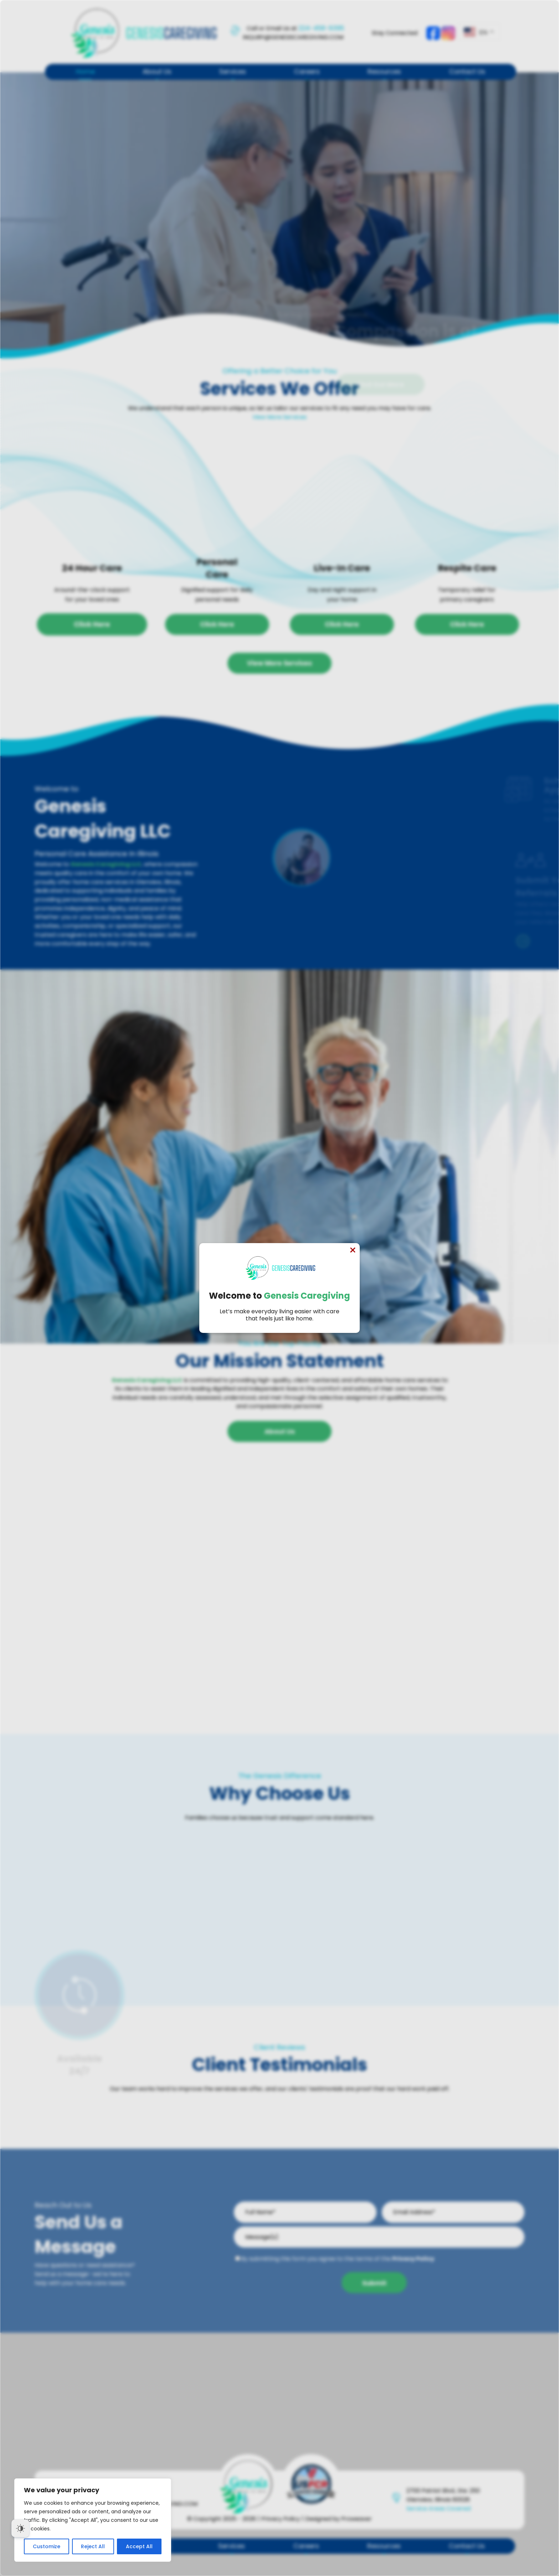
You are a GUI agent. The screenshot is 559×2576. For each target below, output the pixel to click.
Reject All (93, 2546)
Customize (46, 2546)
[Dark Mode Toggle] (20, 2528)
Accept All (139, 2546)
